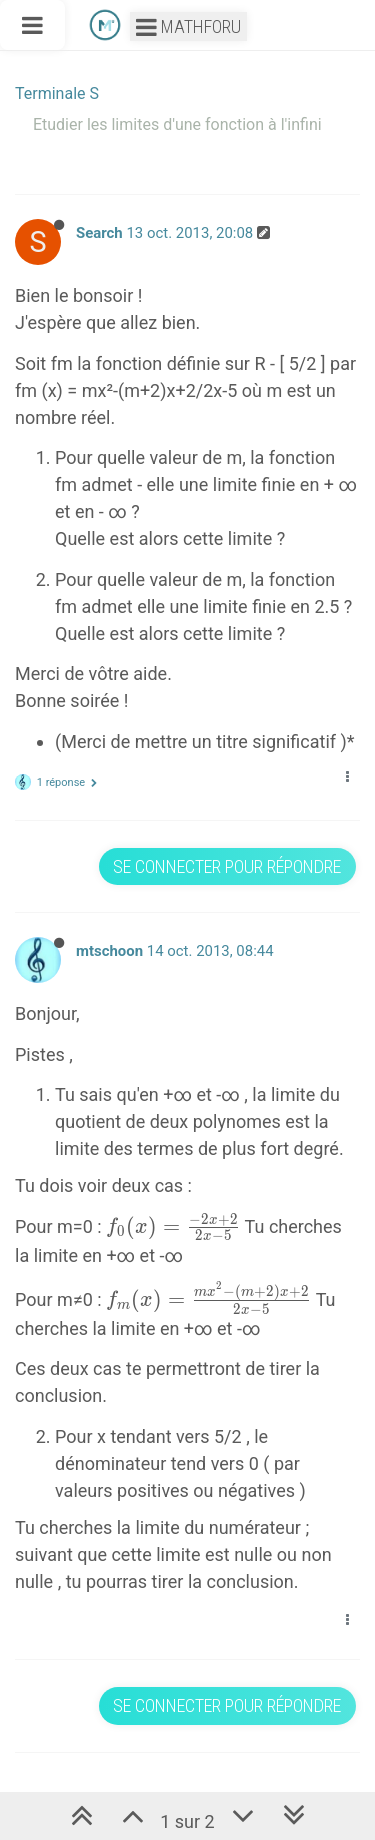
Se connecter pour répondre (227, 866)
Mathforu (188, 26)
